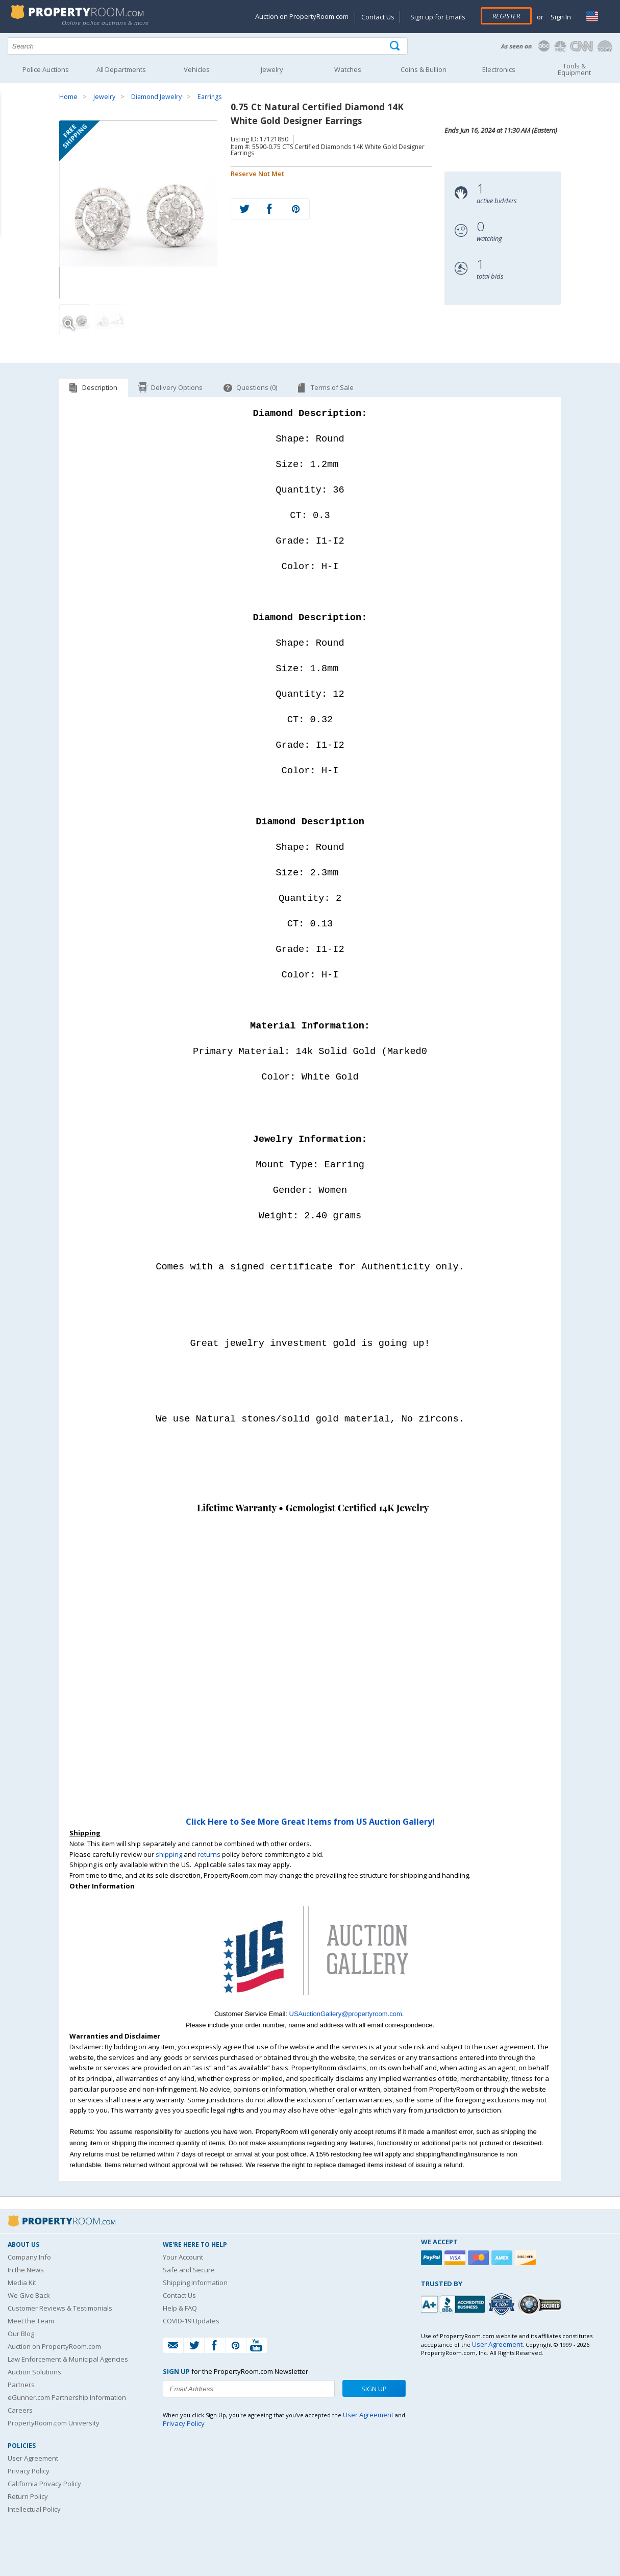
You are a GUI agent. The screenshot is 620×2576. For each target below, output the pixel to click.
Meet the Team (31, 2319)
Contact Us (377, 16)
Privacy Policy (28, 2469)
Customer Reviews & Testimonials (60, 2307)
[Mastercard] (479, 2256)
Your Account (183, 2256)
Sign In (560, 16)
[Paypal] (432, 2256)
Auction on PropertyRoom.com (302, 16)
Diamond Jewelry (156, 96)
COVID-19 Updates (191, 2319)
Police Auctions (45, 69)
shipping (169, 1853)
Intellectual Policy (34, 2508)
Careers (20, 2409)
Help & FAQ (180, 2307)
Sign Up (374, 2387)
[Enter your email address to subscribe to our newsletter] (249, 2387)
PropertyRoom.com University (54, 2421)
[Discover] (526, 2256)
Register (506, 15)
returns (208, 1853)
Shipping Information (195, 2281)
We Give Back (29, 2294)
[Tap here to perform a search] (395, 46)
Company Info (29, 2256)
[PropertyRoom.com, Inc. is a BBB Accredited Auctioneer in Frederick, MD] (454, 2302)
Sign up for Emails (437, 16)
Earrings (209, 96)
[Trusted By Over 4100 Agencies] (502, 2303)
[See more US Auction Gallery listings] (310, 2002)
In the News (26, 2268)
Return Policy (28, 2495)
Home (68, 96)
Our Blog (21, 2332)
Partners (21, 2383)
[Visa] (456, 2256)
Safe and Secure (189, 2268)
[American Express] (503, 2256)
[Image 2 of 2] (110, 319)
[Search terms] (208, 46)
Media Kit (22, 2281)
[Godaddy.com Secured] (541, 2303)
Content (10, 129)
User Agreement (33, 2457)
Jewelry (104, 96)
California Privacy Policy (44, 2482)
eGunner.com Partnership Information (67, 2396)
